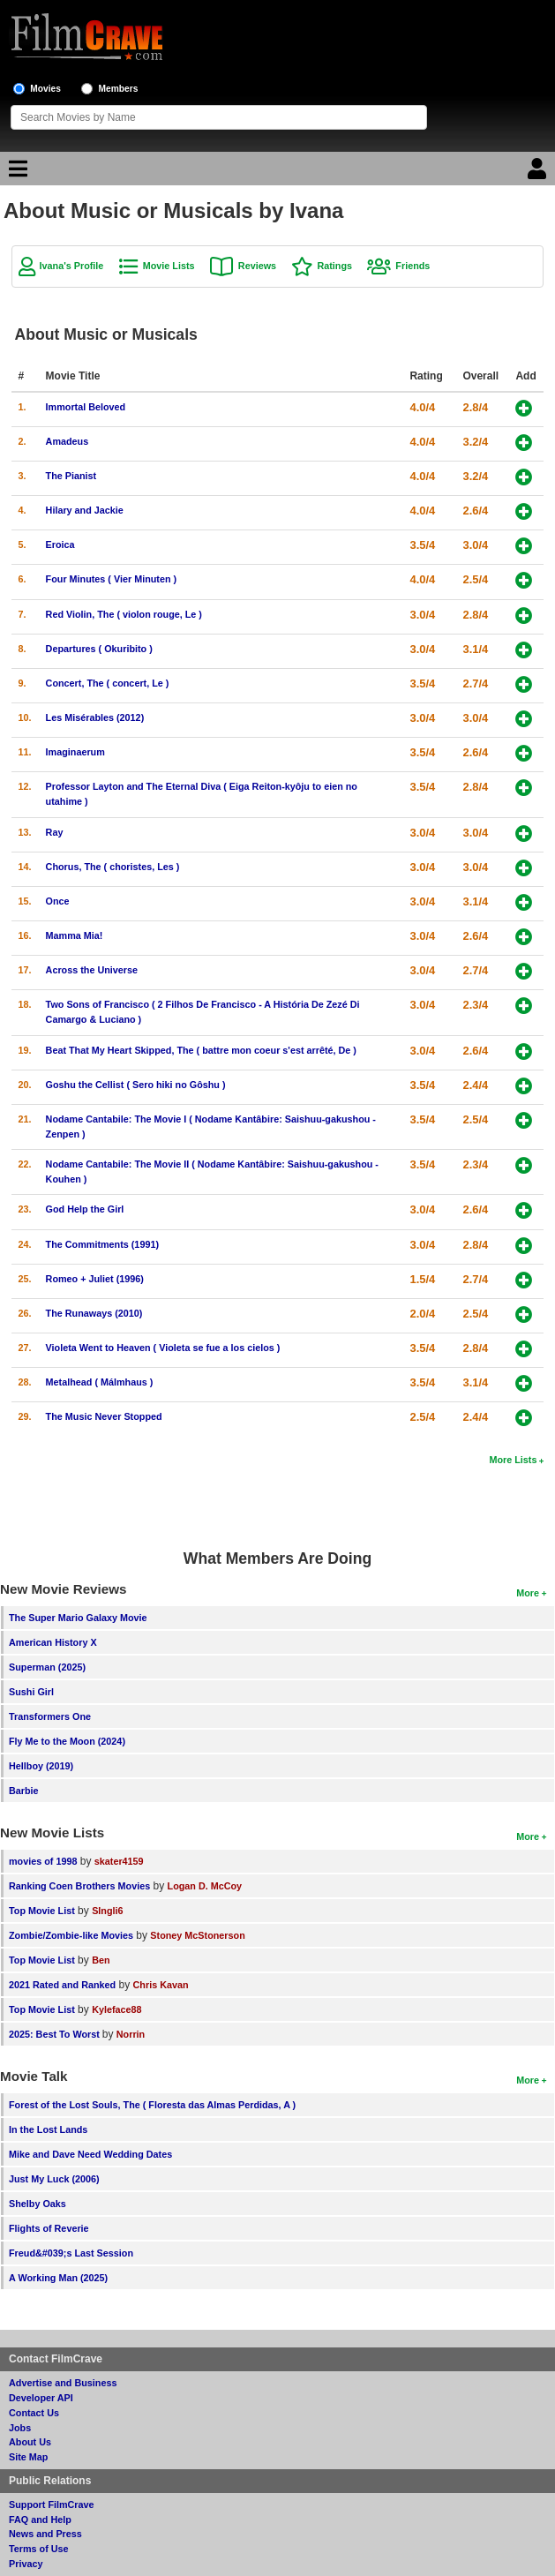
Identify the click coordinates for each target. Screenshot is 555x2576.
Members (119, 89)
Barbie (24, 1790)
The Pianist (71, 475)
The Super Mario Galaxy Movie (78, 1617)
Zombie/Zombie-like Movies (71, 1935)
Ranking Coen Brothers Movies (79, 1886)
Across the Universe (92, 970)
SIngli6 (107, 1910)
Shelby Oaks (37, 2203)
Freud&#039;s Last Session (71, 2253)
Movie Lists (169, 265)
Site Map (28, 2457)
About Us (30, 2442)
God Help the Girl (85, 1209)
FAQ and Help (40, 2519)
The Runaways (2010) (94, 1313)
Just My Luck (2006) (54, 2179)
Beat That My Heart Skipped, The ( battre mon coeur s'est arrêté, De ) (201, 1050)
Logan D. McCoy (205, 1886)
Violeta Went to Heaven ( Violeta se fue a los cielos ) (163, 1347)
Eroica (60, 544)
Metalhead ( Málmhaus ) (100, 1382)
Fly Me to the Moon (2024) (67, 1741)
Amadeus (67, 441)
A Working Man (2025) (58, 2277)
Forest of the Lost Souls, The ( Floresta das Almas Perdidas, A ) (152, 2104)
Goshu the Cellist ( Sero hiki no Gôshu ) (136, 1084)
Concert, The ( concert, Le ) (107, 683)
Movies (45, 89)
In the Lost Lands (48, 2129)
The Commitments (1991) (102, 1244)
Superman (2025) (47, 1667)
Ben (100, 1960)
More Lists (512, 1459)
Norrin (130, 2034)
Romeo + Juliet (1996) (95, 1278)
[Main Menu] (16, 173)
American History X (53, 1642)
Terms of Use (39, 2548)
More (527, 1593)
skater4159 (119, 1861)
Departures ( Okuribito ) (99, 648)
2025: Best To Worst (55, 2034)
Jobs (20, 2427)
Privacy (25, 2563)
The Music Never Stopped (104, 1416)
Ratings (334, 265)
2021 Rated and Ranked (62, 1984)
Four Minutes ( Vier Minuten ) (111, 579)
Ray (55, 832)
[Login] (539, 173)
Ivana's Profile (72, 265)
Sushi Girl (31, 1691)
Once (58, 901)
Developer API (41, 2397)
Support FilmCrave (51, 2504)
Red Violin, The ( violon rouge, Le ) (124, 614)
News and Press (45, 2533)
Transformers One (50, 1716)
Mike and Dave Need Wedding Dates (90, 2154)
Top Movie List (42, 1910)
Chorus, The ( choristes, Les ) (113, 866)
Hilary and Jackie (85, 510)
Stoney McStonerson (197, 1935)
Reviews (257, 265)
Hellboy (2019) (41, 1766)
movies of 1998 (43, 1861)
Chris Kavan (161, 1984)
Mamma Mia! (74, 935)
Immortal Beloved (86, 407)
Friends (412, 265)
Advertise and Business (62, 2382)
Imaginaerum (75, 752)
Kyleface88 (116, 2009)
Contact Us (34, 2412)
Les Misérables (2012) (95, 717)
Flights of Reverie (49, 2228)
